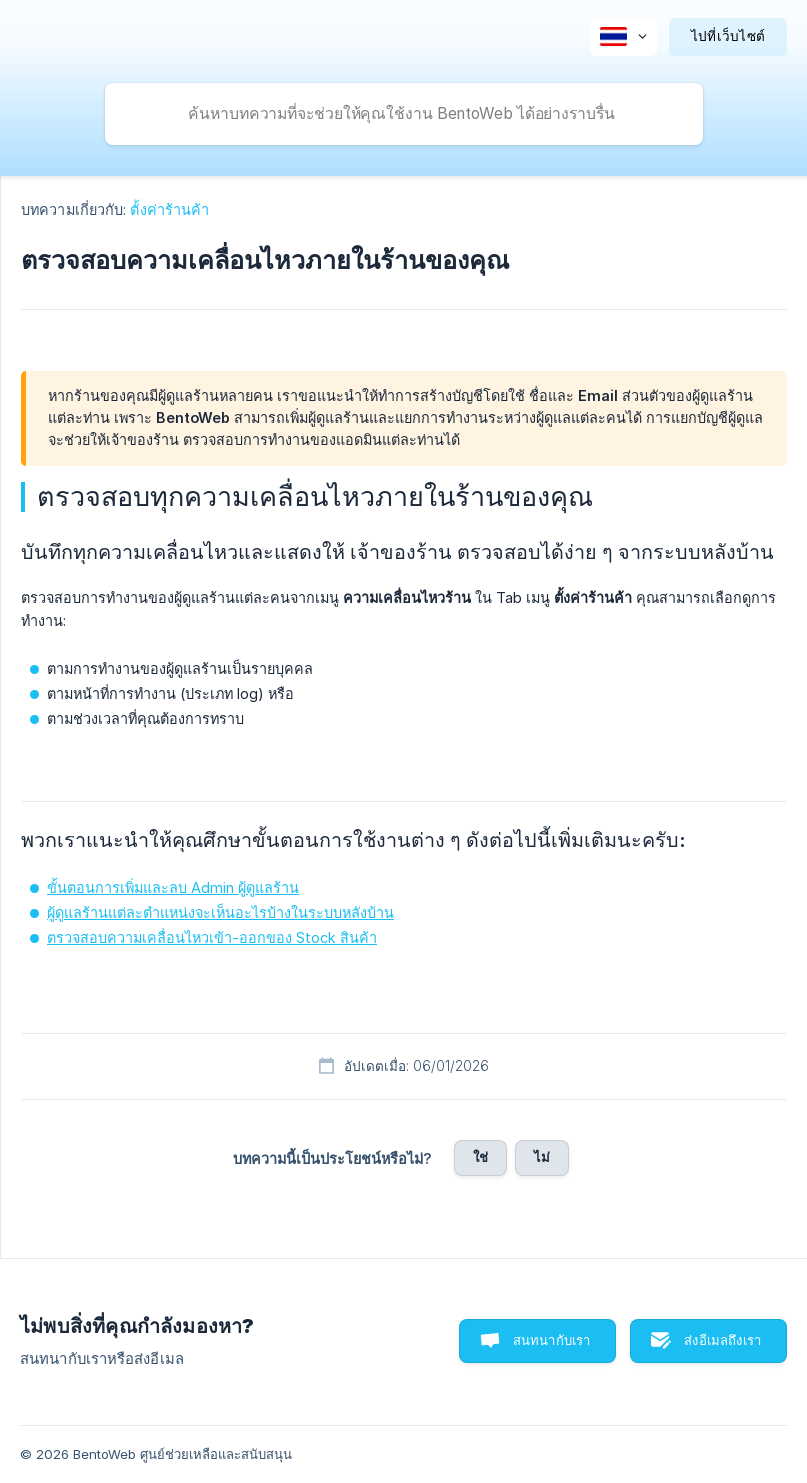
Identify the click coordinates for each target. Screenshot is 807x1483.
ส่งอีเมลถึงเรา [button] (722, 1340)
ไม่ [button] (542, 1157)
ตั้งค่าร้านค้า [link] (169, 209)
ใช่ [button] (480, 1157)
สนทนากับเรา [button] (552, 1340)
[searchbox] (404, 114)
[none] (623, 37)
